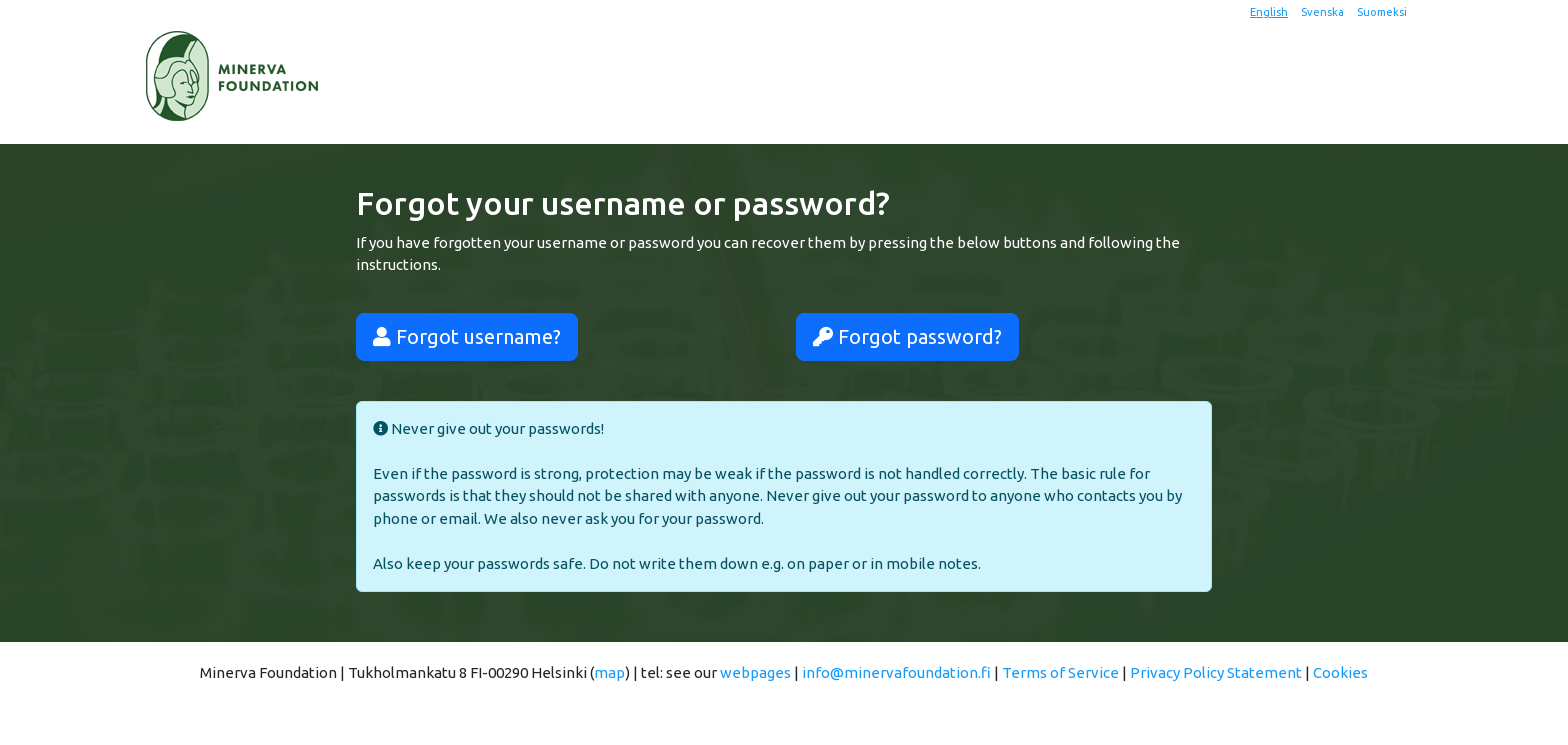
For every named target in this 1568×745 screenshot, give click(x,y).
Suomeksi (1382, 12)
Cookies (1340, 672)
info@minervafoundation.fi (896, 672)
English (1269, 12)
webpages (755, 672)
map (609, 672)
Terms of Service (1060, 672)
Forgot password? (907, 336)
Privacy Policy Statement (1216, 672)
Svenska (1322, 12)
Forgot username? (467, 336)
